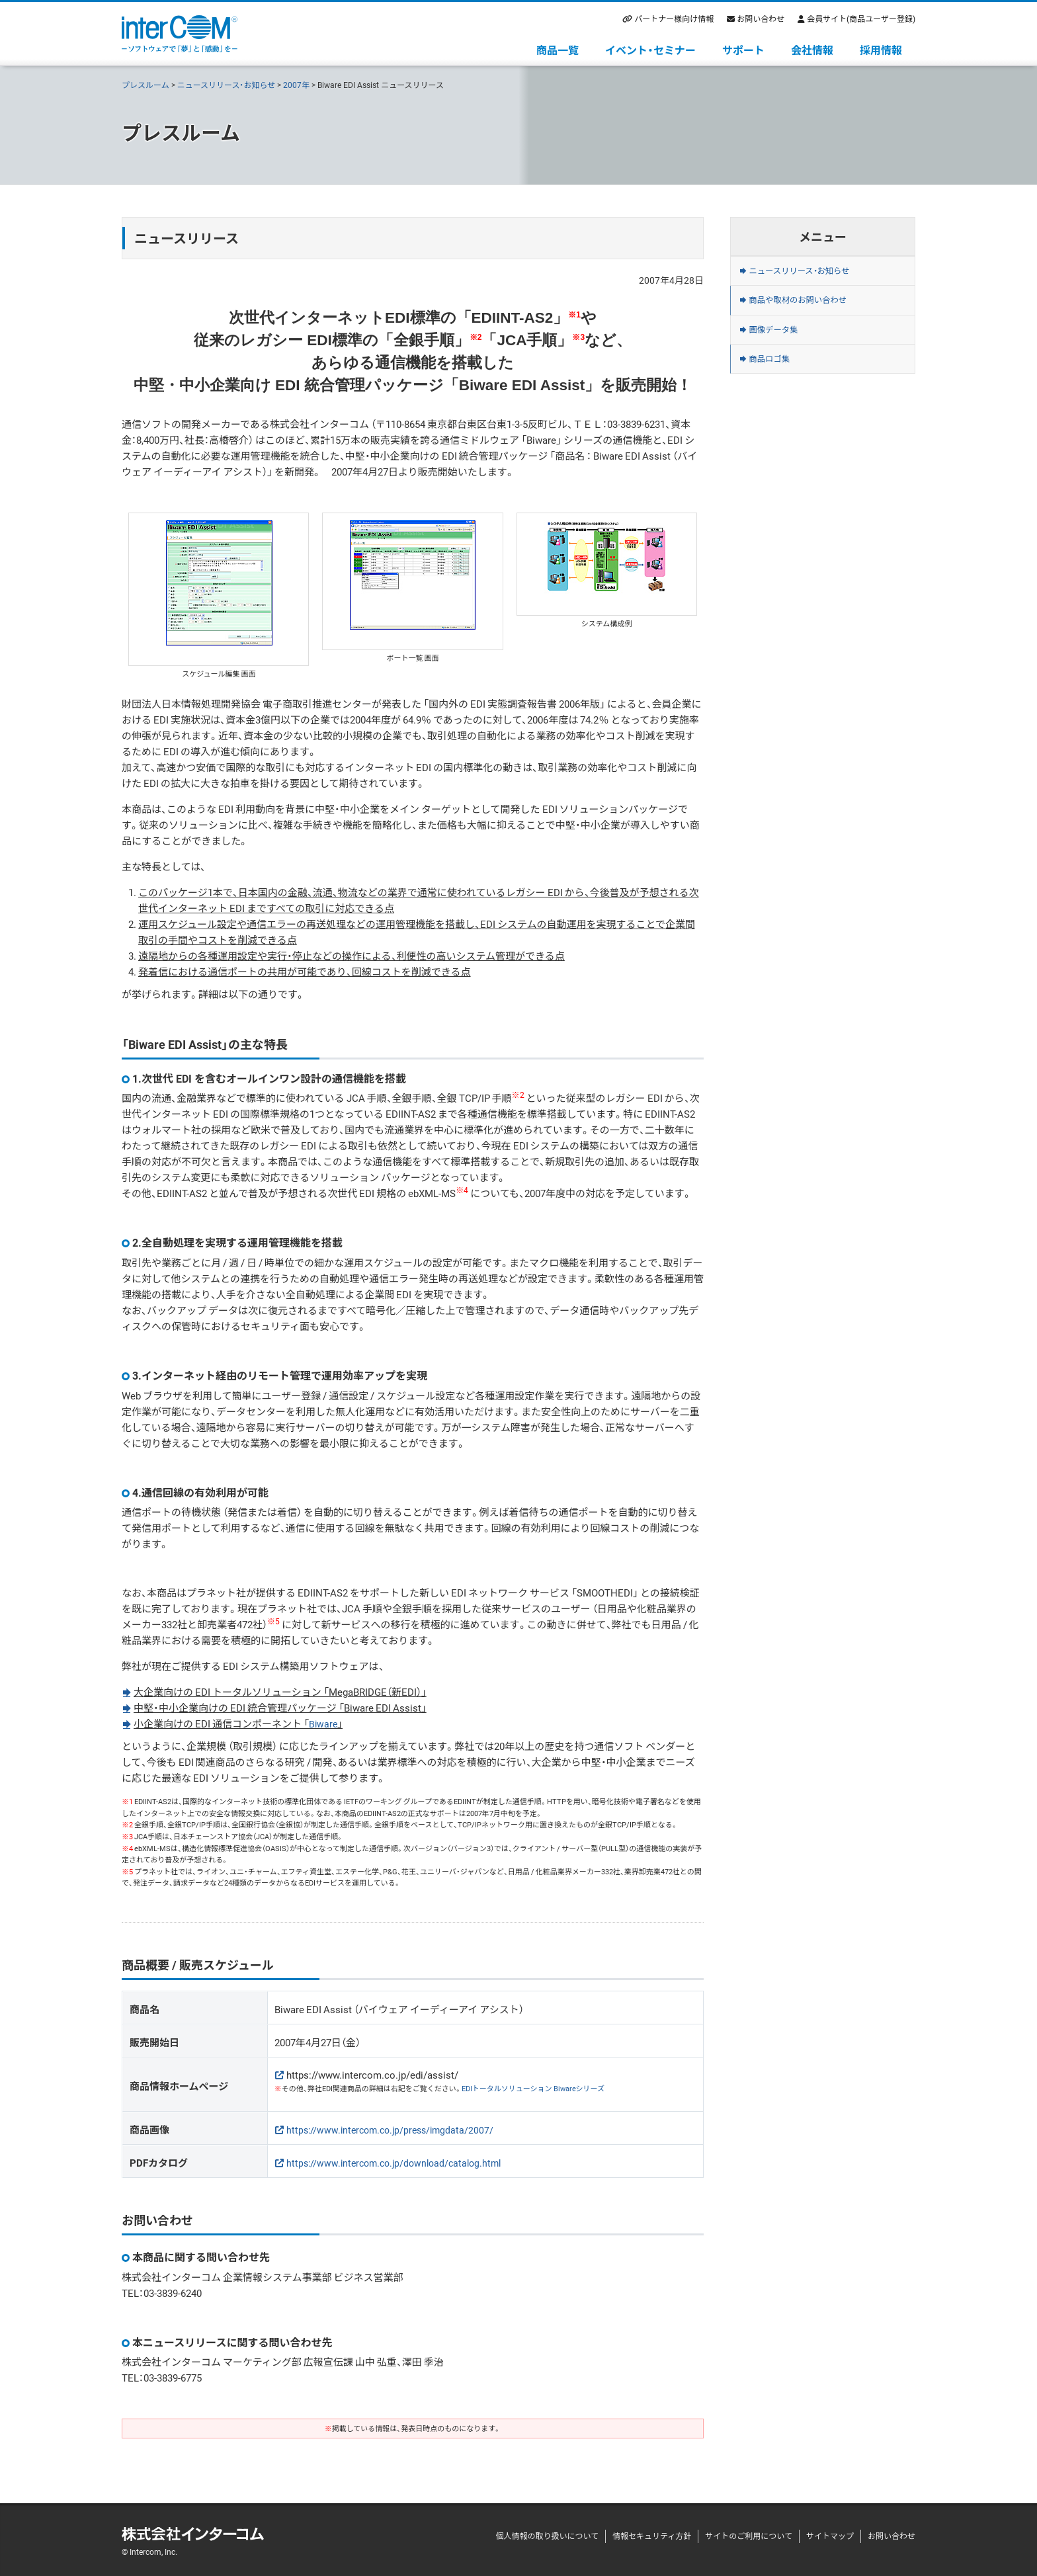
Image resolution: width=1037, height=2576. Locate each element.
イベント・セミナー (650, 50)
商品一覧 (557, 50)
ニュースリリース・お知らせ (226, 85)
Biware (324, 1723)
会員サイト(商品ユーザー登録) (861, 18)
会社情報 (812, 50)
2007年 (296, 85)
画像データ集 (782, 347)
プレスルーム (145, 85)
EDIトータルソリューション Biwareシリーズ (533, 2088)
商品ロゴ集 (777, 383)
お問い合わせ (760, 18)
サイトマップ (830, 2536)
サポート (743, 50)
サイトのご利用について (748, 2536)
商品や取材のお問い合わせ (812, 311)
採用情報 (881, 50)
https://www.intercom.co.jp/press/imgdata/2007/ (394, 2129)
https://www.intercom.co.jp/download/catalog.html (399, 2162)
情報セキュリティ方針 (651, 2536)
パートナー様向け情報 (674, 18)
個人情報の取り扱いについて (547, 2536)
